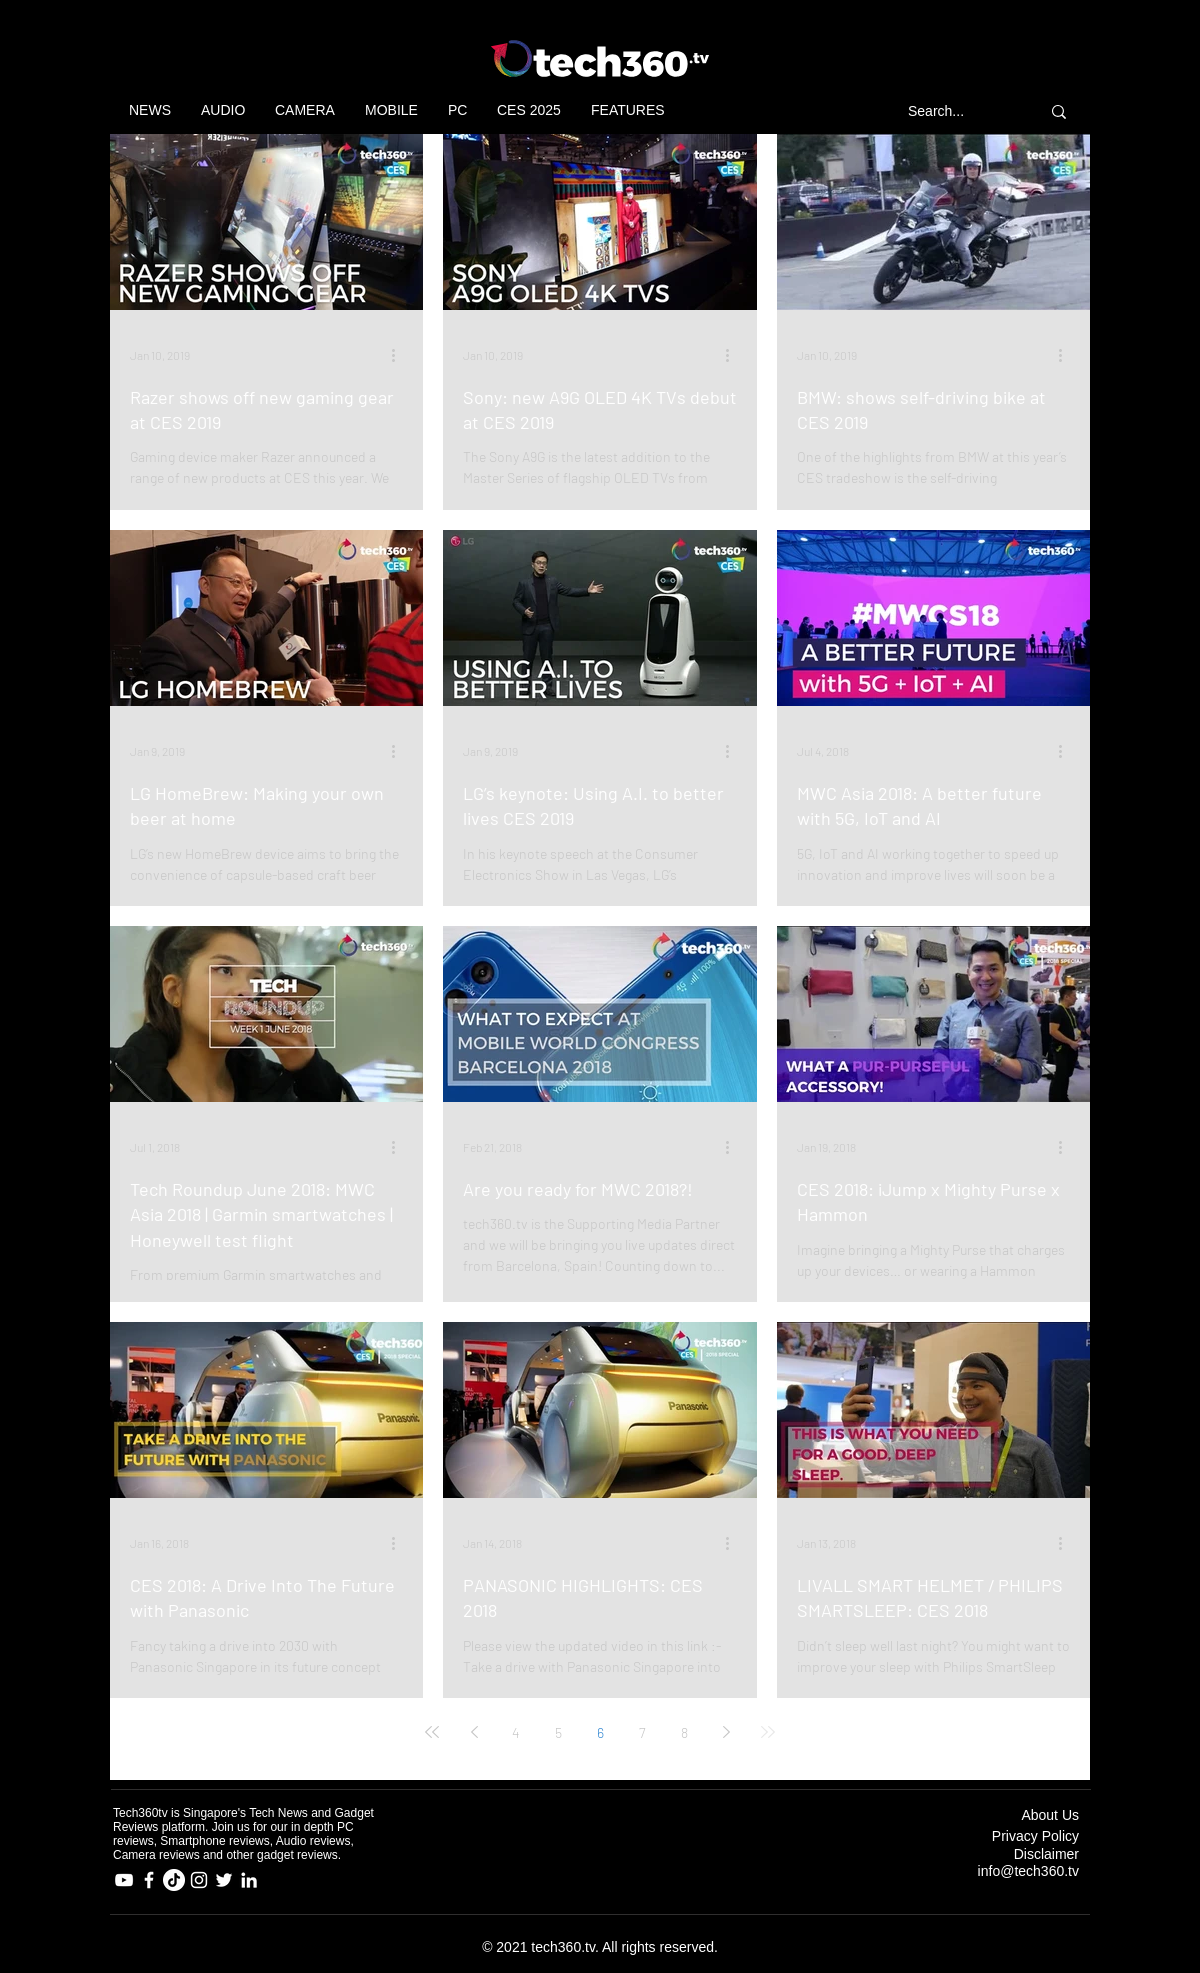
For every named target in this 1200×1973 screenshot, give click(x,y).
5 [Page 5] (558, 1732)
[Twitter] (224, 1880)
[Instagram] (199, 1880)
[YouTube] (124, 1880)
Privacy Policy (1035, 1836)
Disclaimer (1046, 1854)
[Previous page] (474, 1732)
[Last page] (768, 1732)
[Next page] (726, 1732)
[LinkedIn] (249, 1880)
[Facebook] (149, 1880)
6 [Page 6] (600, 1732)
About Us (1050, 1815)
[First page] (432, 1732)
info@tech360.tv (1028, 1871)
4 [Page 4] (516, 1732)
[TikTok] (174, 1880)
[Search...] (956, 112)
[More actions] (400, 355)
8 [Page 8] (684, 1732)
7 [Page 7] (642, 1732)
